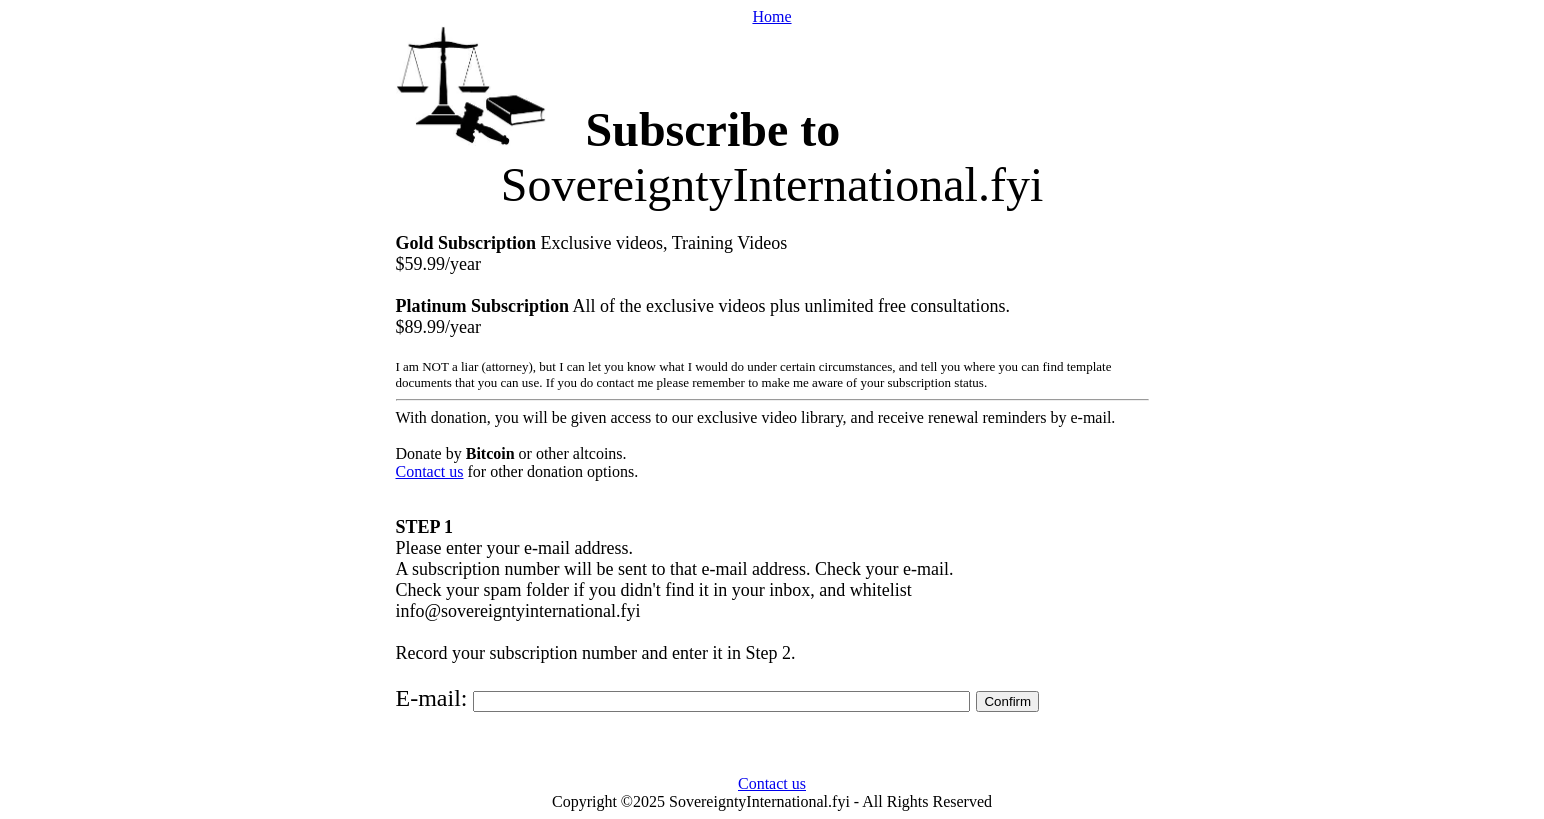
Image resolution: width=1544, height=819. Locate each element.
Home (771, 16)
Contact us (430, 471)
